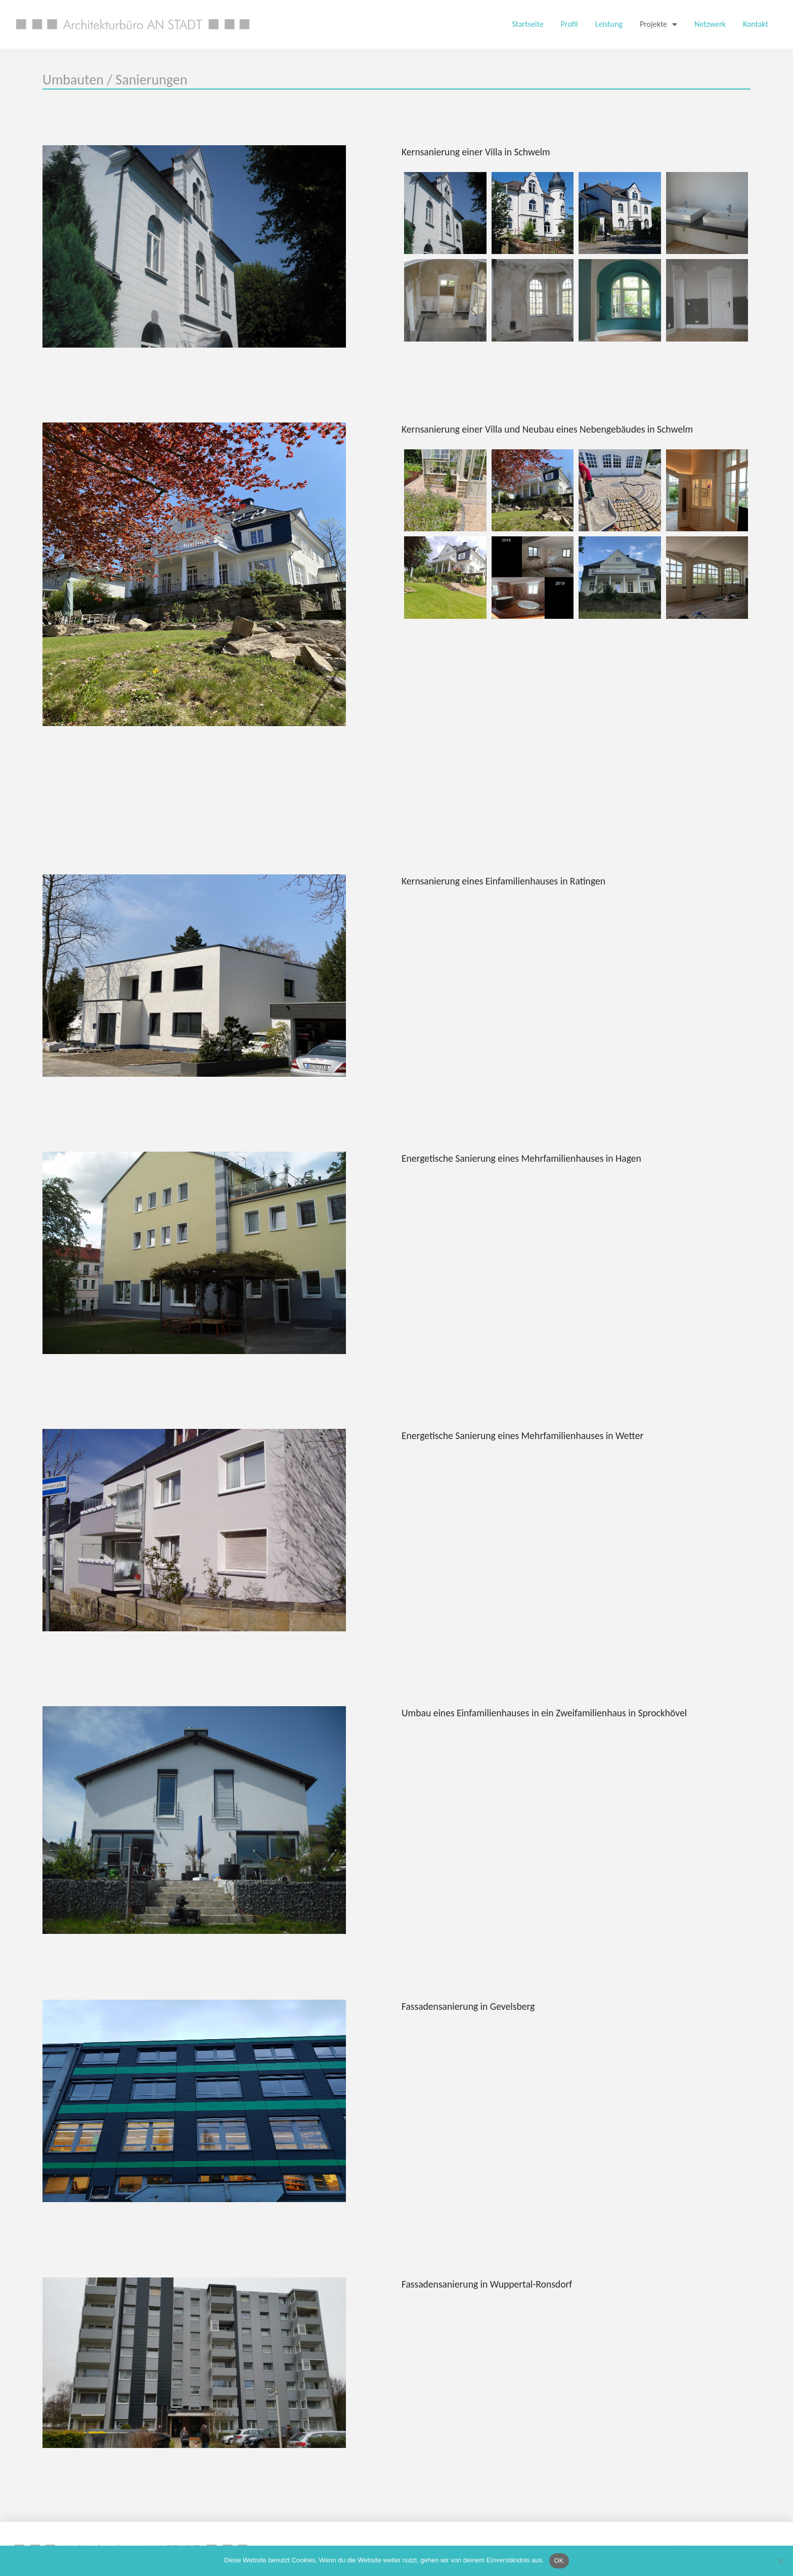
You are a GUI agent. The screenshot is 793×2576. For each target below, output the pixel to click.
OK (559, 2560)
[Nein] (780, 2561)
